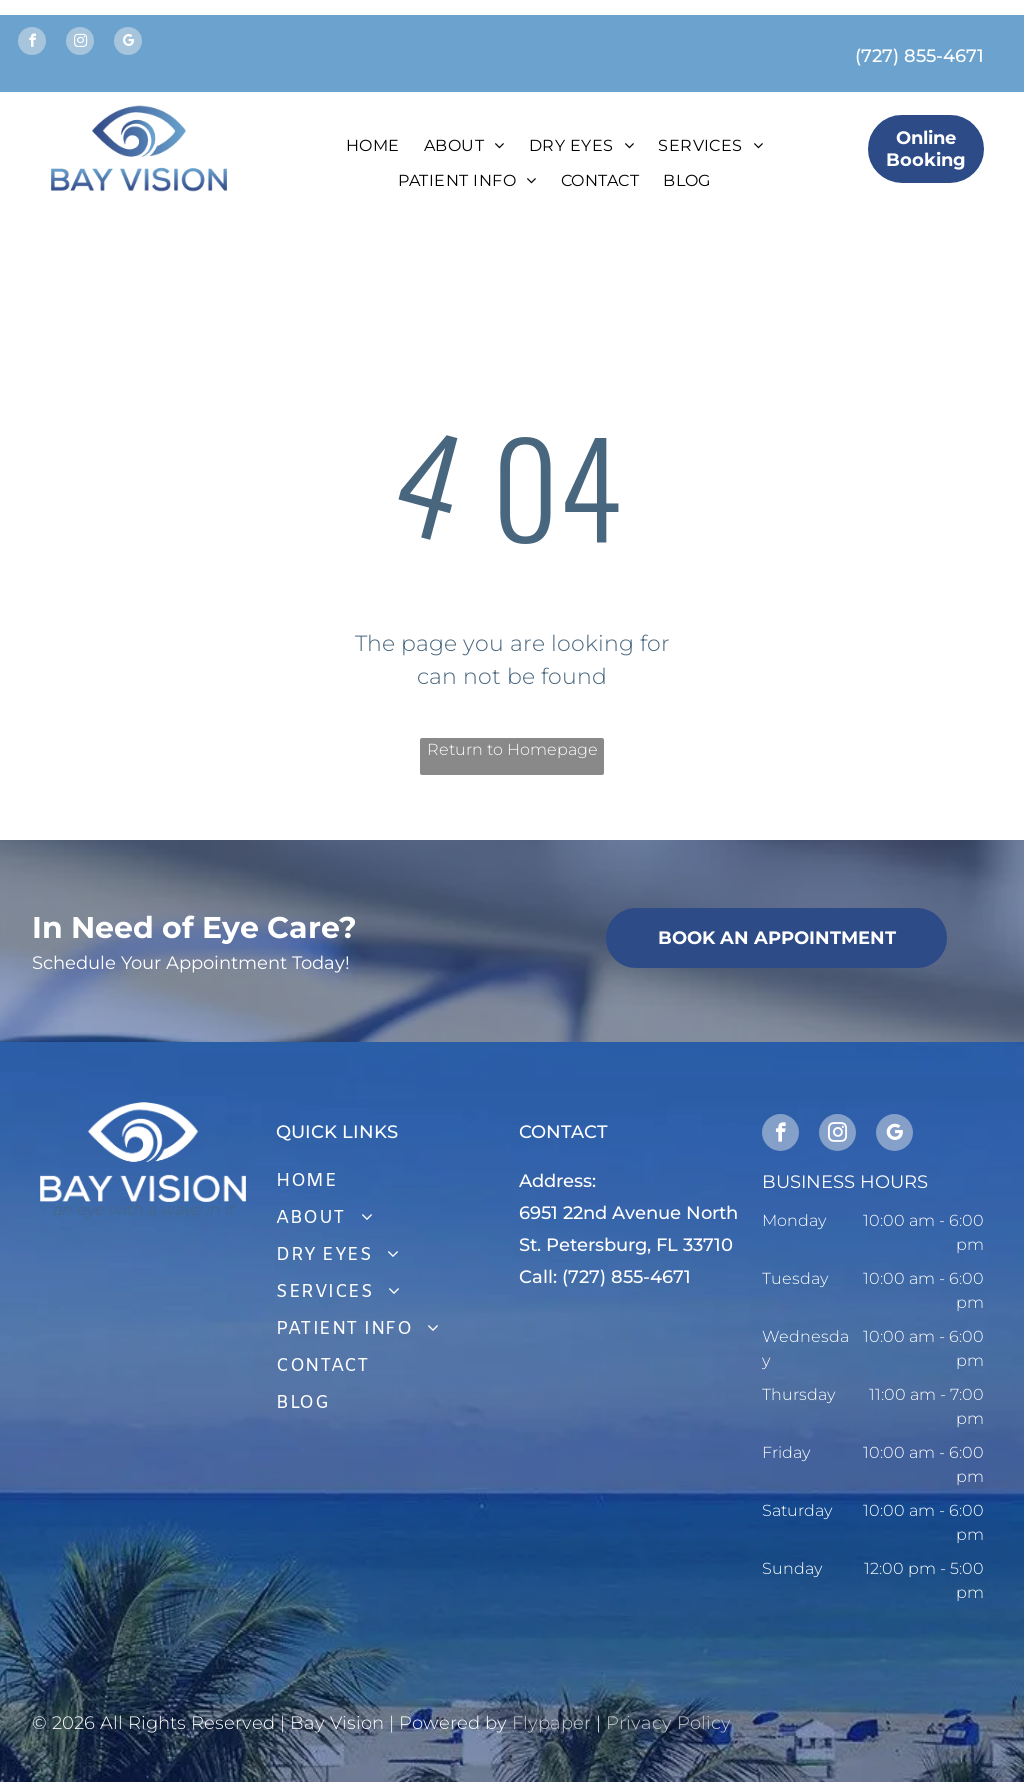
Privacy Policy (668, 1723)
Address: (557, 1181)
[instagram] (80, 43)
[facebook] (32, 43)
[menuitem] (373, 146)
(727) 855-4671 (919, 56)
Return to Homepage (512, 749)
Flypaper (551, 1723)
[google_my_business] (128, 43)
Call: (538, 1277)
